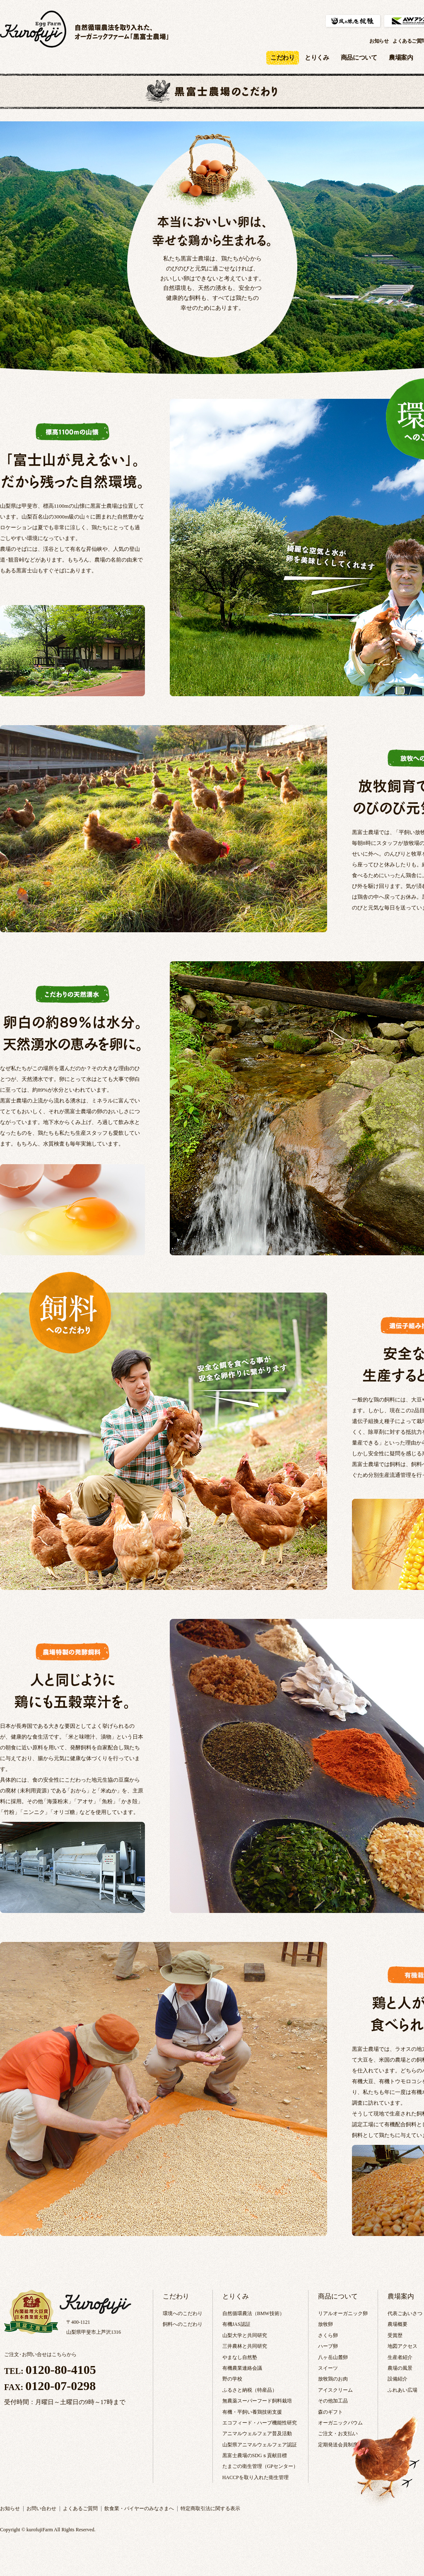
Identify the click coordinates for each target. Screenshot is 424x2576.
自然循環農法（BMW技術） (253, 2313)
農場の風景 (400, 2368)
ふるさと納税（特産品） (249, 2390)
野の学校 (232, 2379)
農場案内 (401, 57)
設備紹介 (397, 2379)
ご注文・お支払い (338, 2433)
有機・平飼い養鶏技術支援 (252, 2412)
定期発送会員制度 (338, 2445)
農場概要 (397, 2324)
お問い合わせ (41, 2508)
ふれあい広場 (402, 2390)
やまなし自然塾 (239, 2357)
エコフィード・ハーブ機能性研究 (259, 2423)
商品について (359, 57)
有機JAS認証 (236, 2324)
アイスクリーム (335, 2390)
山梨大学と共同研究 (244, 2335)
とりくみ (317, 57)
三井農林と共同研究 (244, 2346)
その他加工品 (333, 2401)
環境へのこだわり (182, 2313)
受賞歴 (395, 2335)
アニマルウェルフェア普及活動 (257, 2433)
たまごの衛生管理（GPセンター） (260, 2466)
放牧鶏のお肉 (333, 2379)
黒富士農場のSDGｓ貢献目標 (254, 2455)
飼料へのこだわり (182, 2324)
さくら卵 (328, 2335)
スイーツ (328, 2368)
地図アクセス (402, 2346)
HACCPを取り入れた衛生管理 (255, 2477)
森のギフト (330, 2412)
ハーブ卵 (328, 2346)
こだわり (176, 2296)
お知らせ (378, 41)
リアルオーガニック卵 (343, 2313)
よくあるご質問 (80, 2508)
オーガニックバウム (340, 2423)
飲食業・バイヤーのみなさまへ (139, 2508)
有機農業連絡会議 (242, 2368)
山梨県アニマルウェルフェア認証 (259, 2445)
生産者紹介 (400, 2357)
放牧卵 (325, 2324)
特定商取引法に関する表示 (210, 2508)
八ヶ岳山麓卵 (333, 2357)
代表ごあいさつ (405, 2313)
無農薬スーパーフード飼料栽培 (257, 2401)
